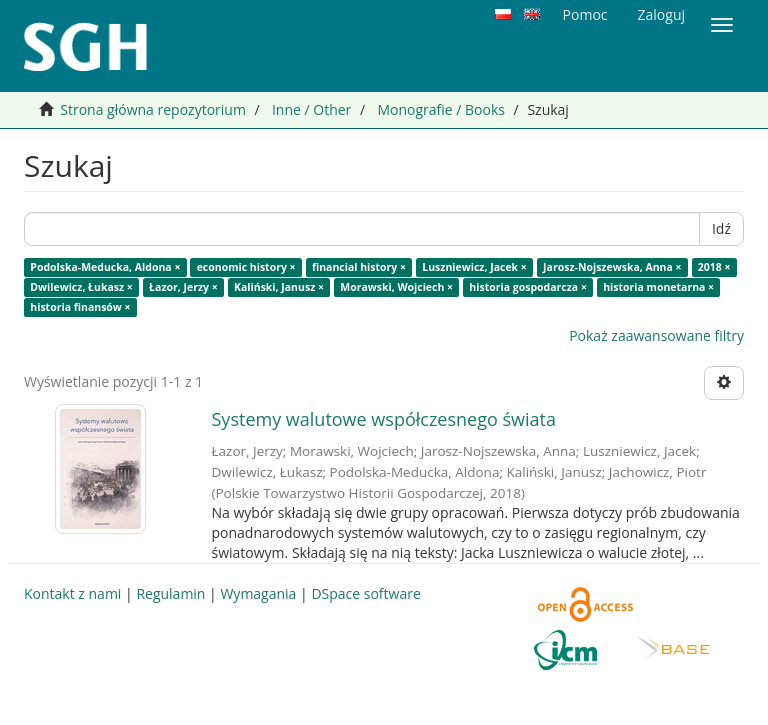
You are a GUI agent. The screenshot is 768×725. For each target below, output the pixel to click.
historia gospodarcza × (528, 287)
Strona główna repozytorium (153, 109)
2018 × (714, 267)
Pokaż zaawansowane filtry (656, 335)
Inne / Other (311, 109)
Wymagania (258, 593)
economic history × (246, 267)
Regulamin (170, 593)
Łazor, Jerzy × (183, 287)
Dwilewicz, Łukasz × (81, 287)
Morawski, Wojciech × (396, 287)
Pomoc (585, 14)
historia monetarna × (658, 287)
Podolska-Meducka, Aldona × (105, 267)
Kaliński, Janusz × (279, 287)
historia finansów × (80, 307)
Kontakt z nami (72, 593)
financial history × (359, 267)
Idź (721, 228)
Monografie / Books (441, 109)
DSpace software (365, 593)
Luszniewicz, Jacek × (474, 267)
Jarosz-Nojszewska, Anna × (612, 267)
